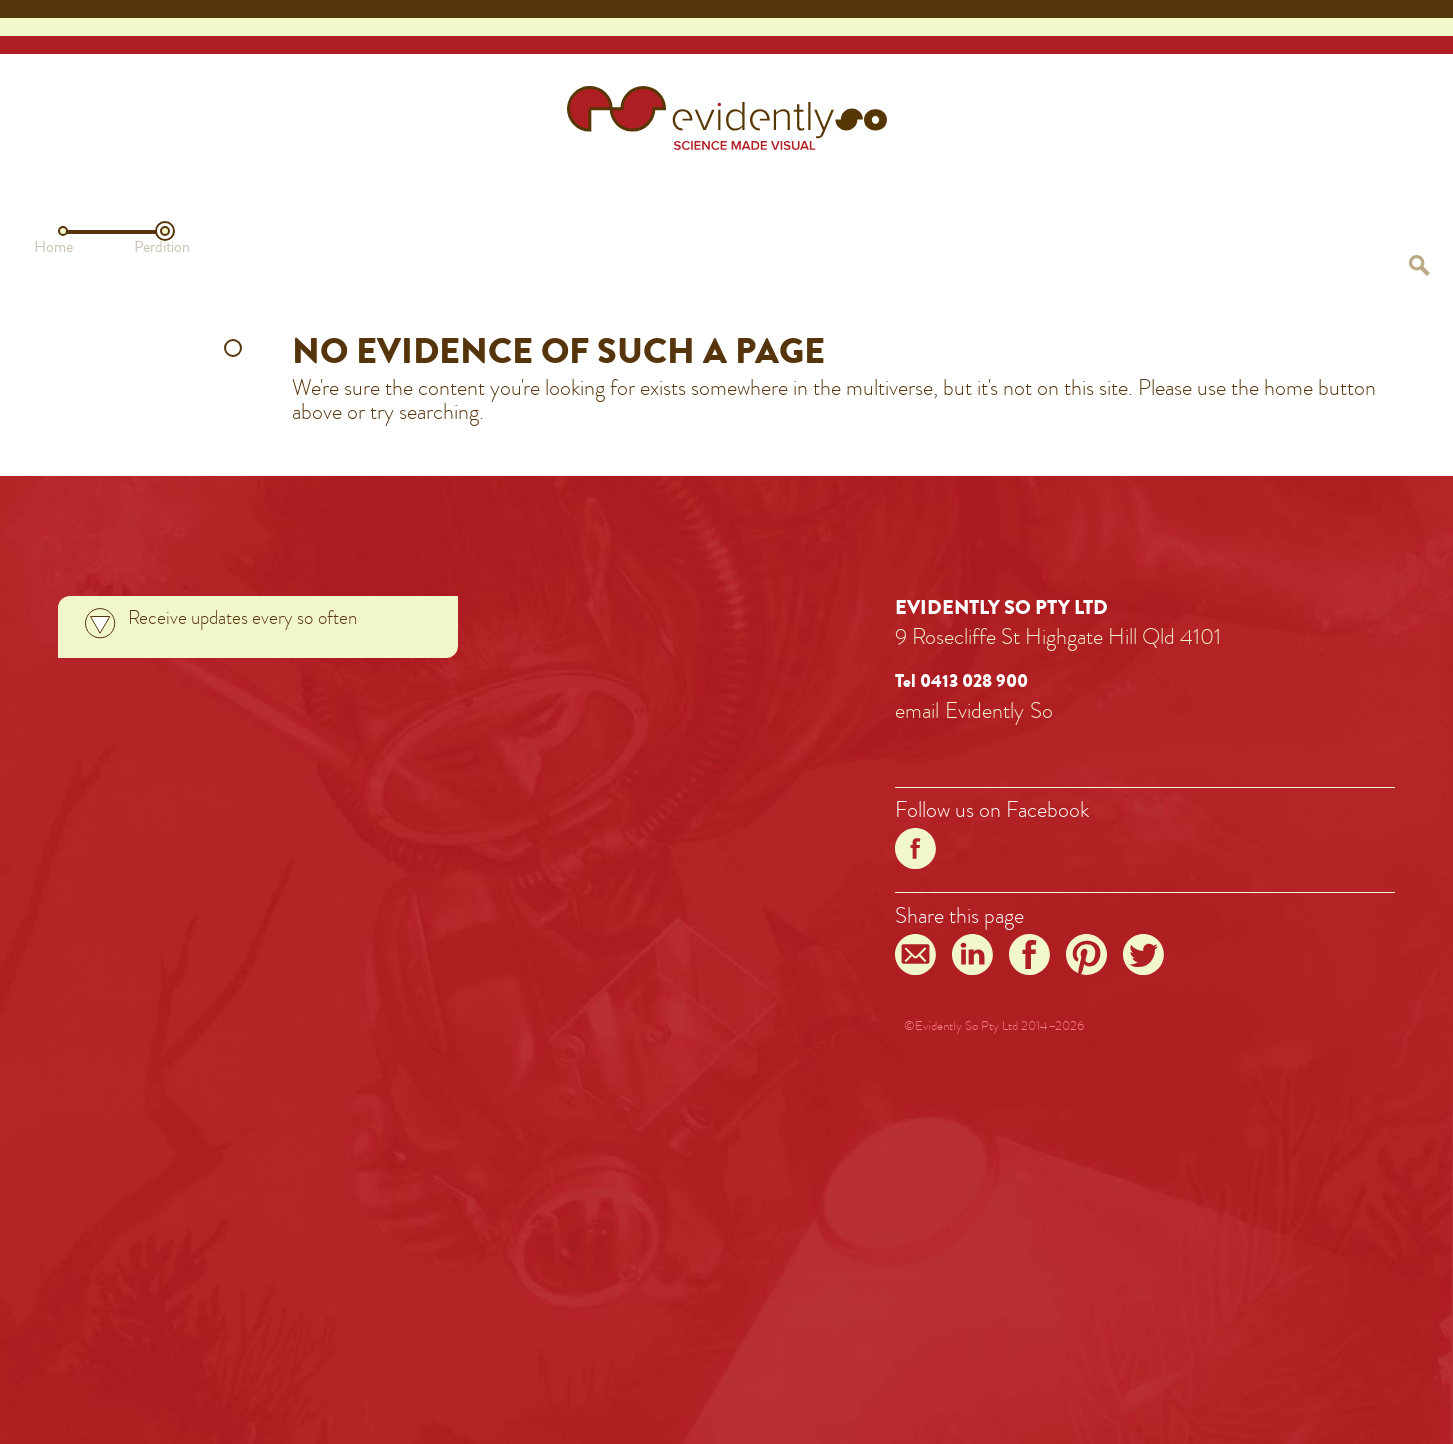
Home (53, 247)
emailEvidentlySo (974, 710)
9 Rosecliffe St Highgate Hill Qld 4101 (1058, 636)
